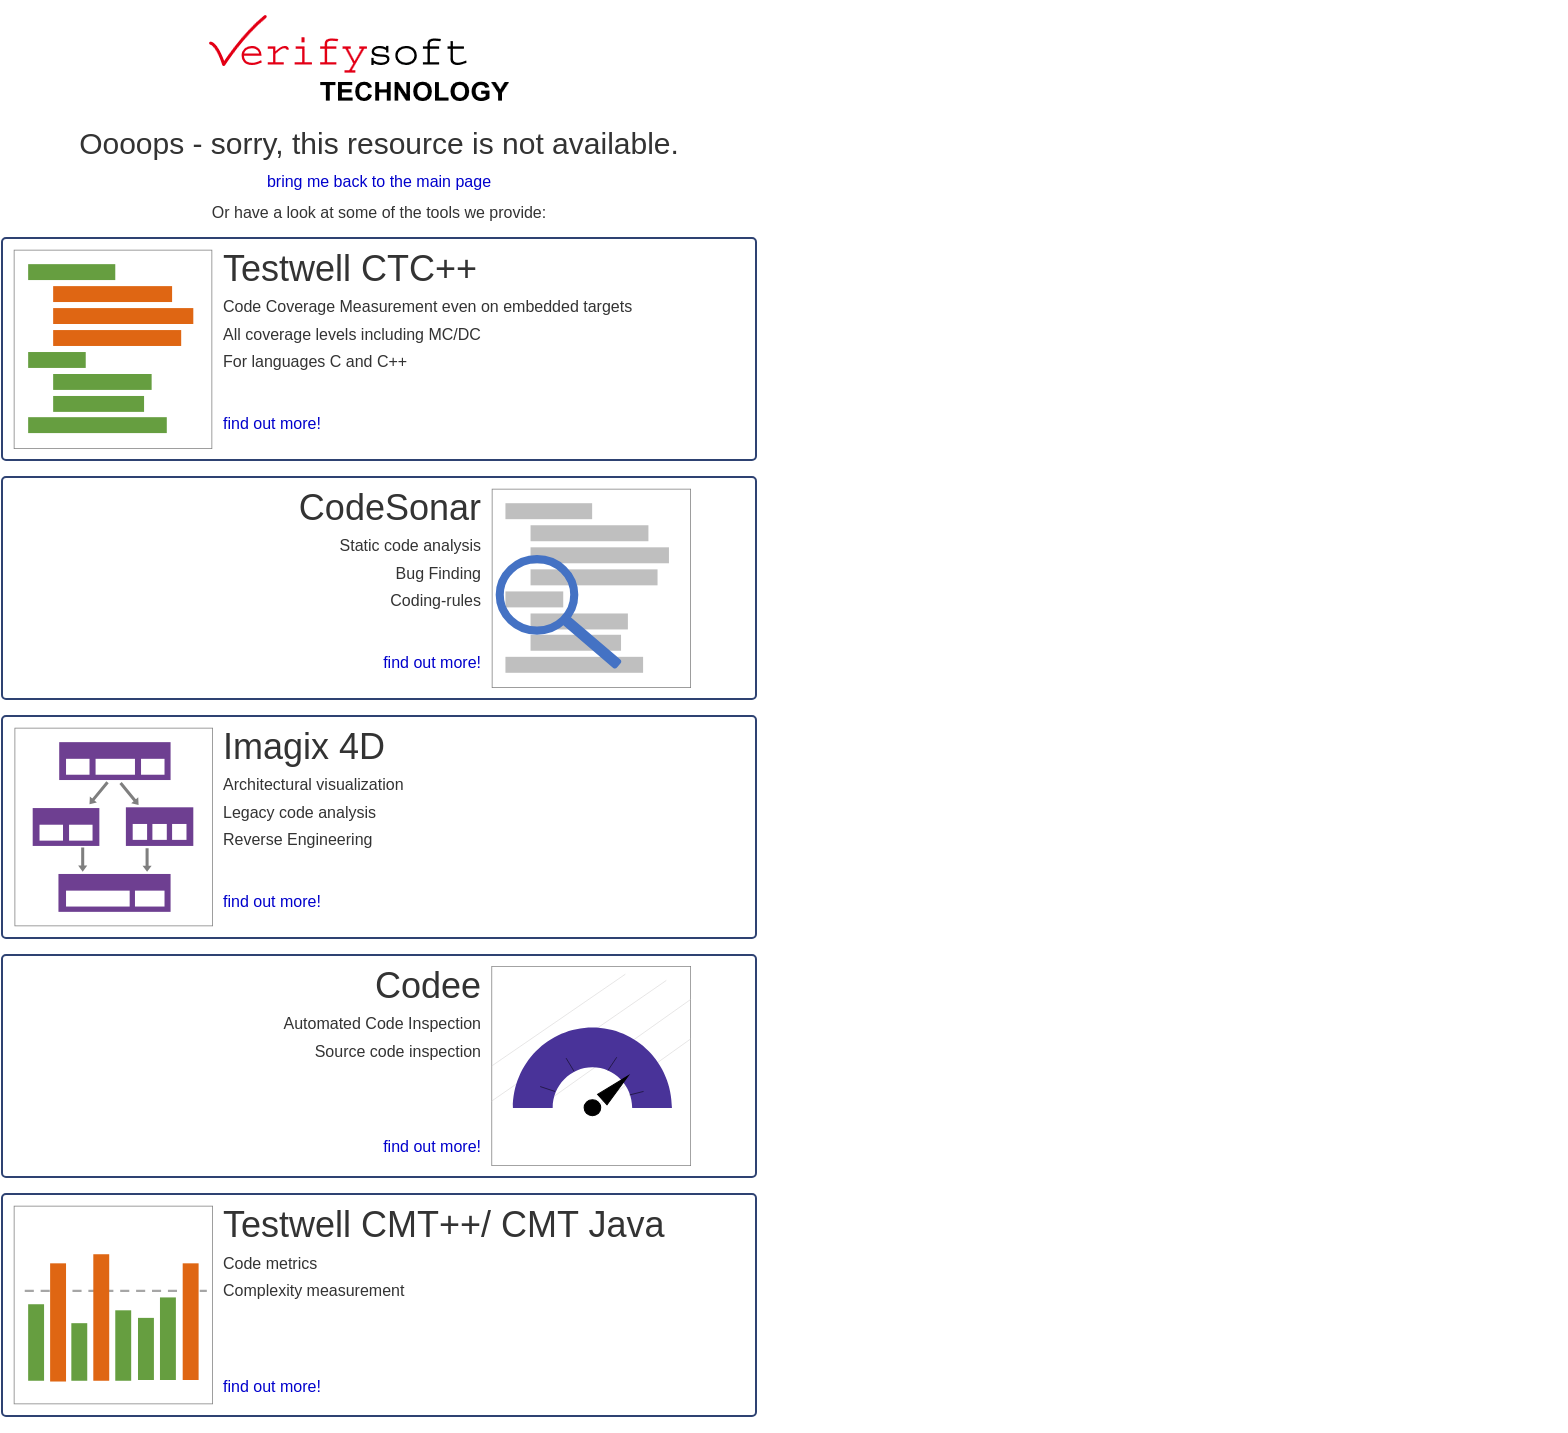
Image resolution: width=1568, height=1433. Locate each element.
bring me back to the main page (379, 181)
